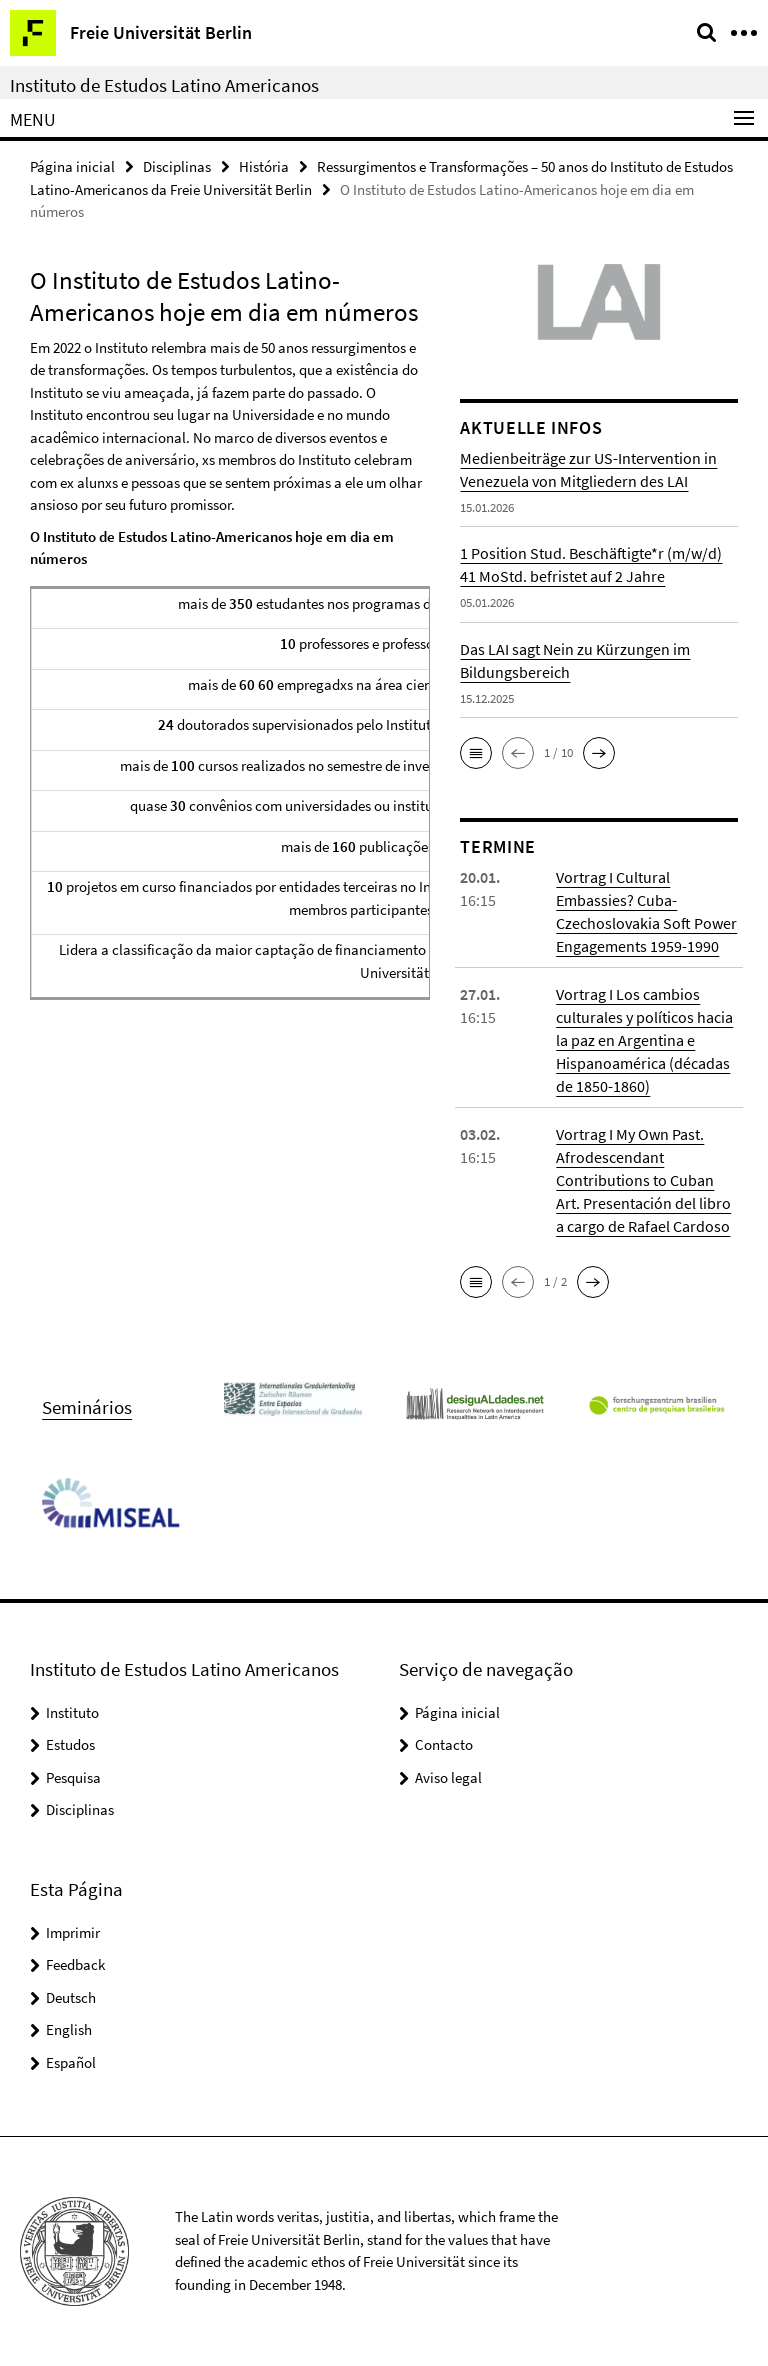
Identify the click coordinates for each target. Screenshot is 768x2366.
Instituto (72, 1712)
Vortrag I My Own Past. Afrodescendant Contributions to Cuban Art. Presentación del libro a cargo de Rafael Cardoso (643, 1180)
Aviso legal (448, 1777)
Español (71, 2062)
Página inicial (72, 166)
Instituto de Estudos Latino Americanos (164, 85)
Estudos (70, 1744)
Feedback (75, 1964)
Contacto (444, 1744)
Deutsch (71, 1997)
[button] (476, 753)
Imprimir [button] (73, 1932)
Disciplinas (177, 166)
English (69, 2029)
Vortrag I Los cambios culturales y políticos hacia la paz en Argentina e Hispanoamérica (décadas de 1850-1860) (644, 1040)
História (264, 166)
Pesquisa (73, 1777)
